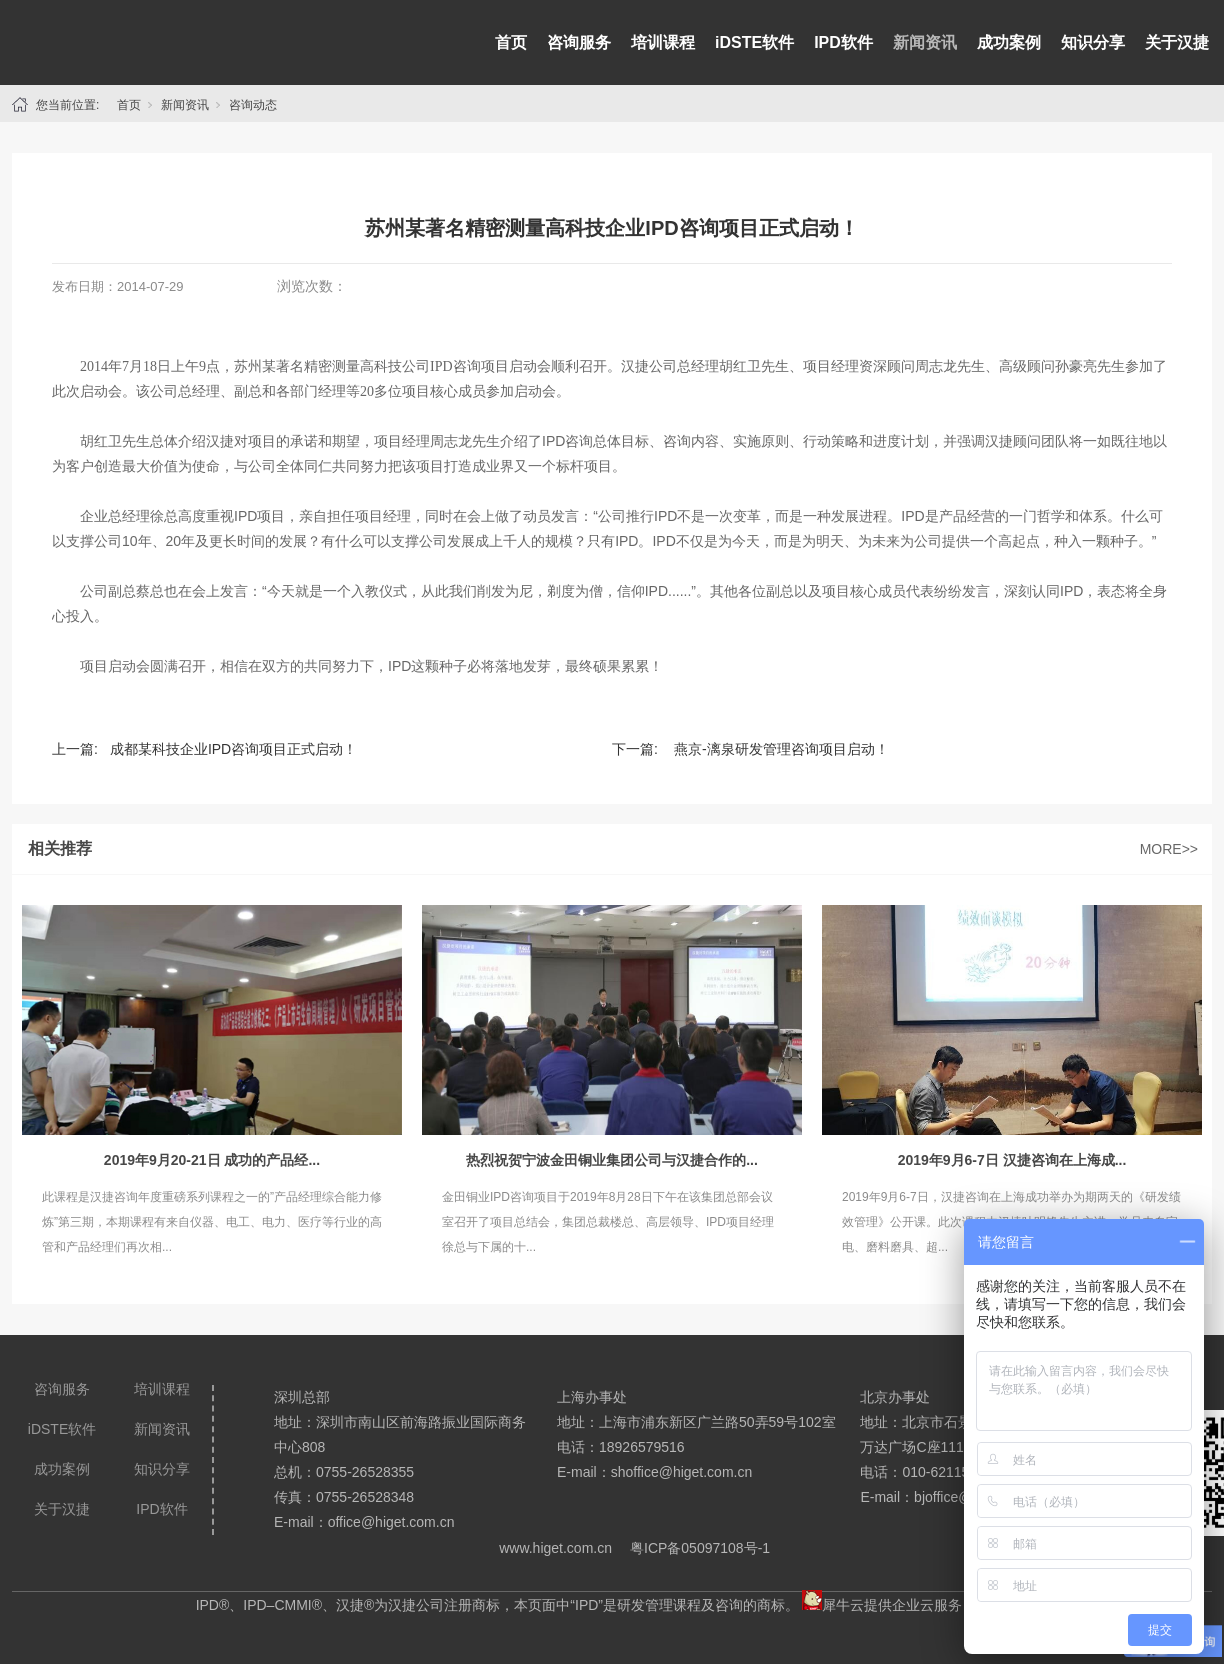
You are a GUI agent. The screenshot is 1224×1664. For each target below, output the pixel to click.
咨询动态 (253, 105)
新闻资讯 (925, 42)
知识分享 (1093, 42)
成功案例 (1009, 42)
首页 (511, 42)
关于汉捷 (1177, 42)
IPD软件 (843, 42)
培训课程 (663, 42)
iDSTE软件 (754, 42)
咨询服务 (579, 42)
